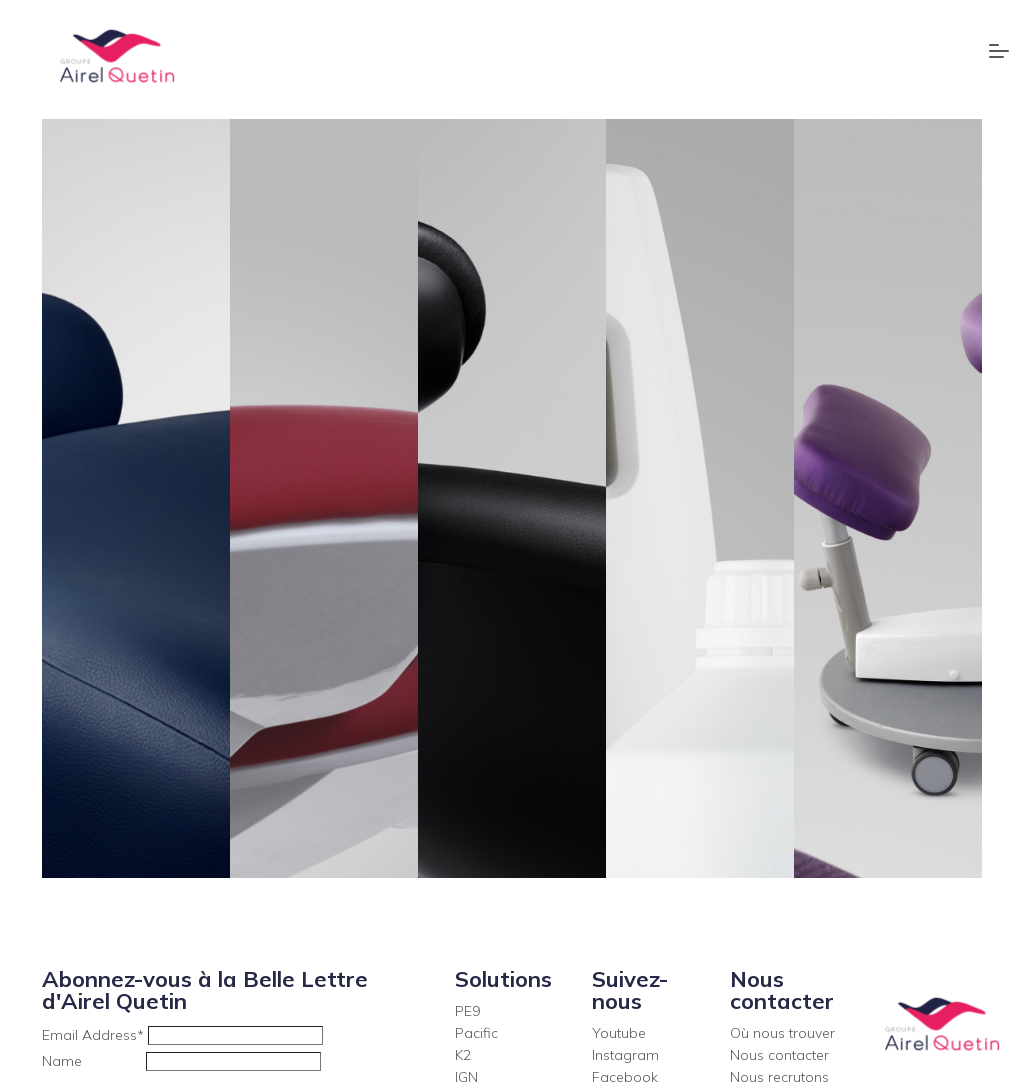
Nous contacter (779, 1055)
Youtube (619, 1033)
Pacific (476, 1033)
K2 (463, 1055)
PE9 (467, 1011)
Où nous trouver (782, 1033)
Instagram (625, 1055)
